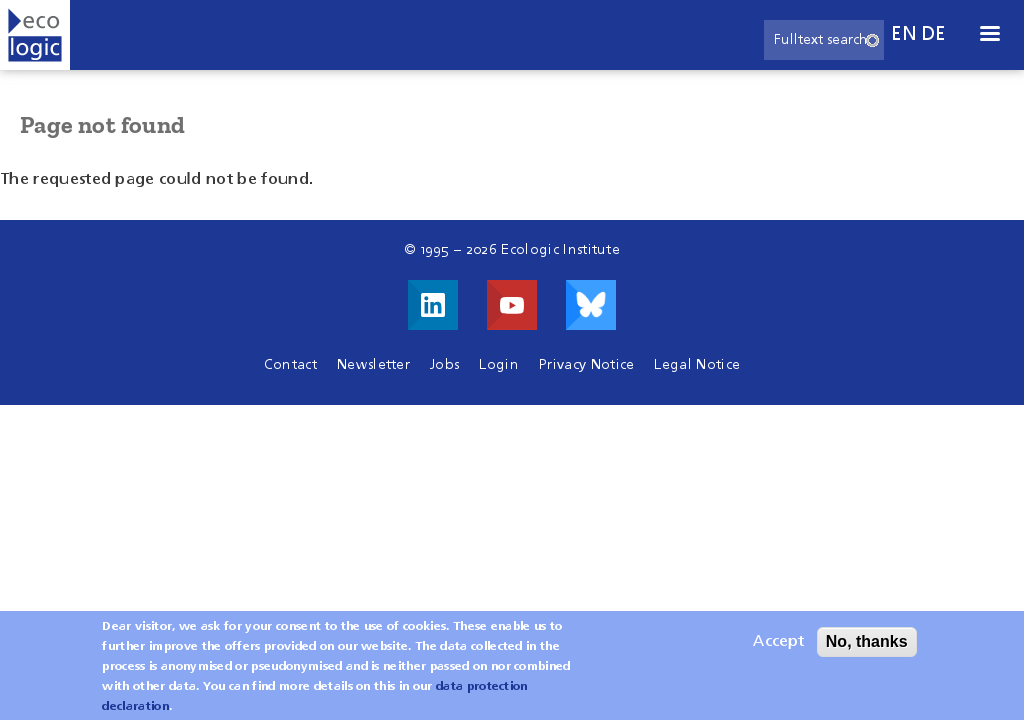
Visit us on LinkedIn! (433, 305)
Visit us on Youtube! (512, 305)
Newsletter (373, 365)
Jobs (444, 365)
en (904, 34)
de (934, 34)
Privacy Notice (586, 365)
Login (499, 365)
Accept (778, 650)
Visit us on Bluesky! (591, 305)
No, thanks (867, 649)
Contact (290, 365)
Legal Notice (697, 365)
